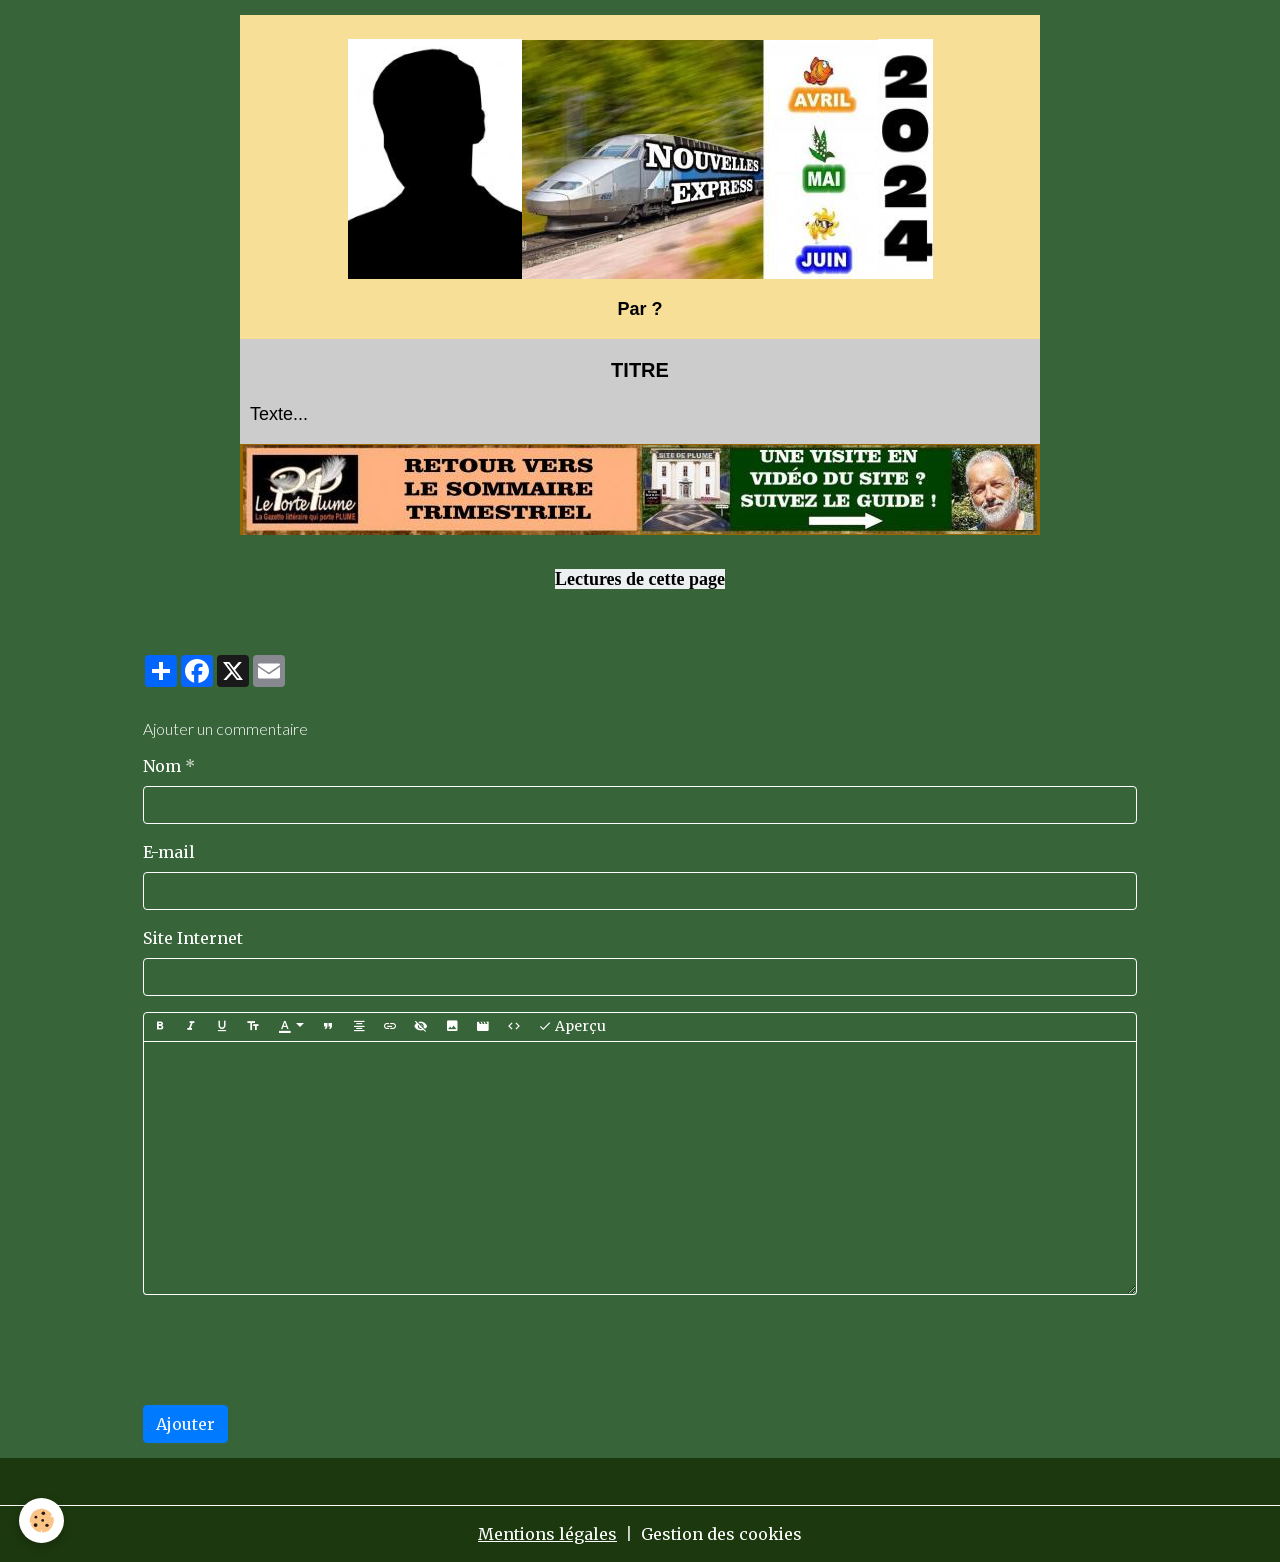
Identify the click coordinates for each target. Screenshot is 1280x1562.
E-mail (169, 852)
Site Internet (193, 938)
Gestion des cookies (722, 1534)
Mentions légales (547, 1534)
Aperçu (572, 1026)
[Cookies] (42, 1520)
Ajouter (185, 1424)
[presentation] (295, 1350)
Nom (162, 766)
